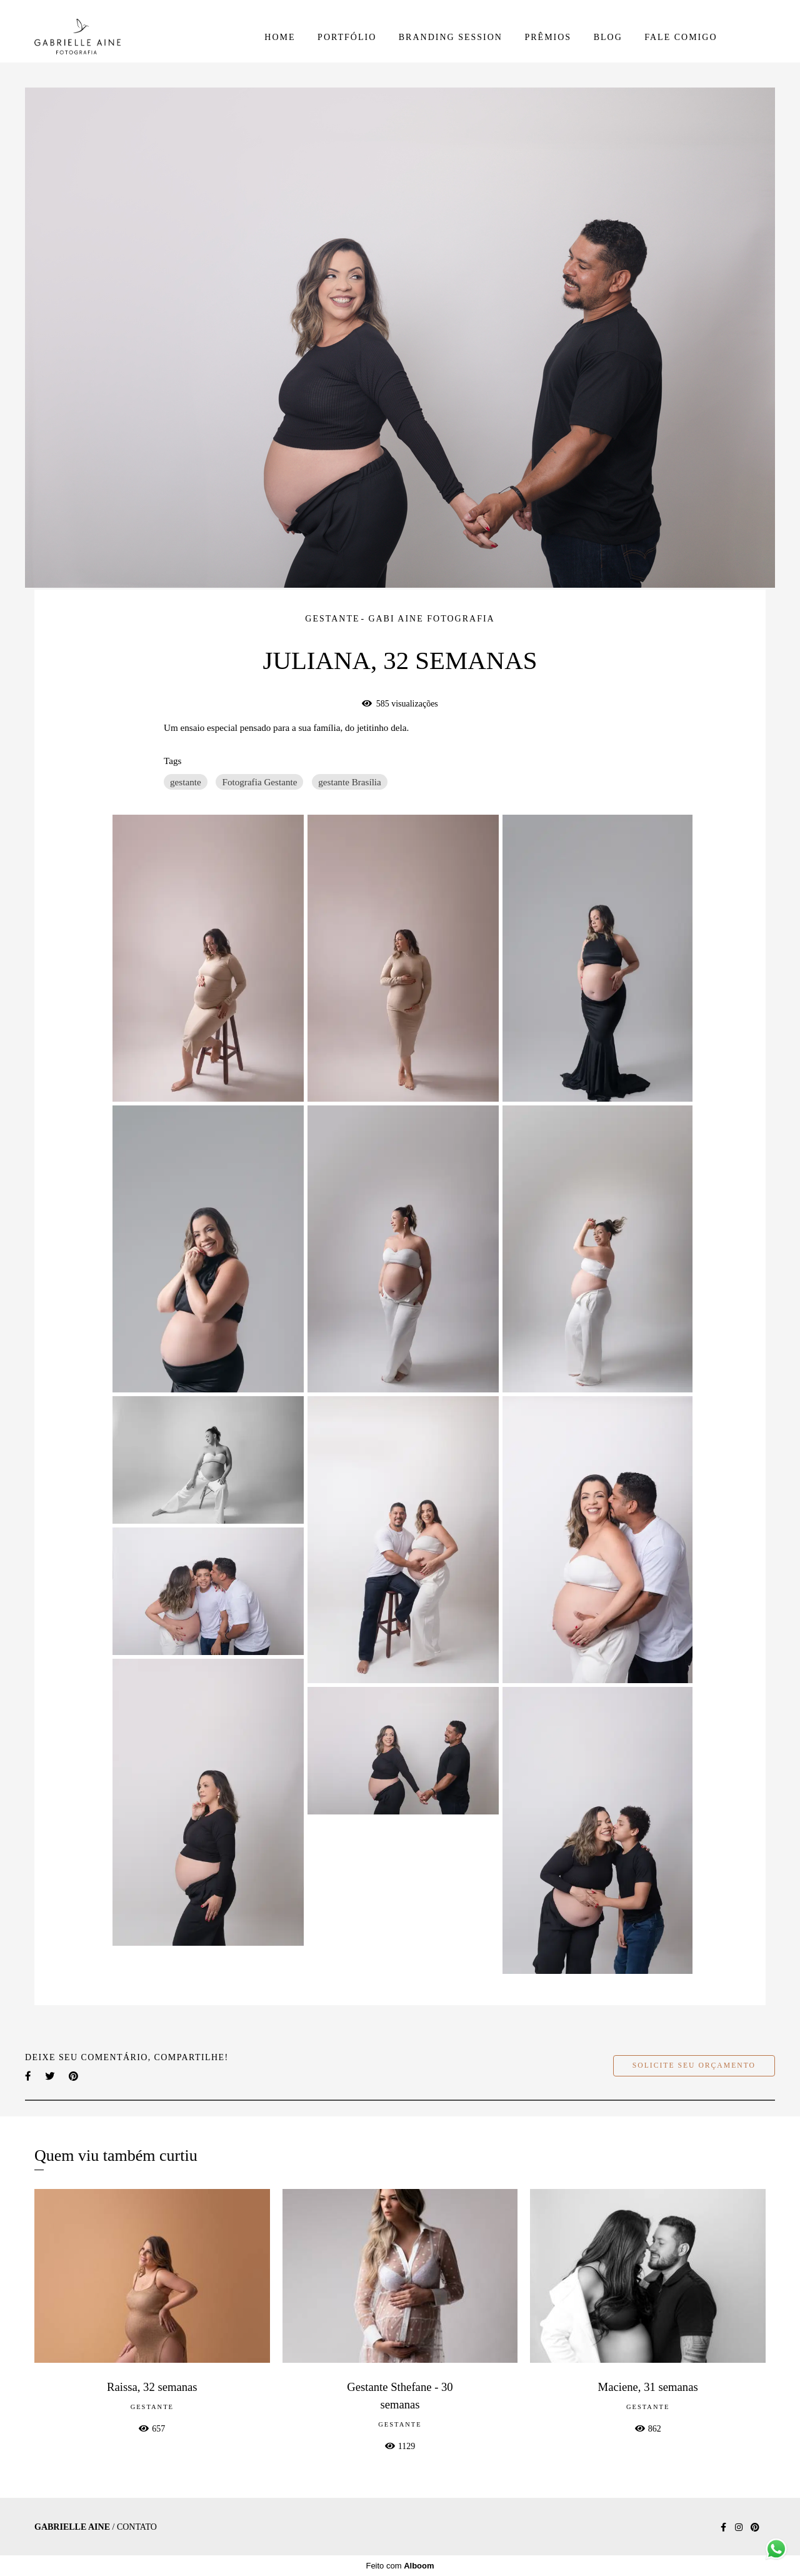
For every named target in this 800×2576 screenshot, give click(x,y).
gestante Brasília (349, 782)
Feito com (400, 2565)
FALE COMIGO (680, 37)
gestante (185, 782)
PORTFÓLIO (347, 37)
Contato (137, 2527)
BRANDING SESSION (450, 37)
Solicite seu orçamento (694, 2065)
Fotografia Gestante (259, 782)
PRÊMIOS (547, 37)
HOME (279, 37)
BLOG (608, 37)
